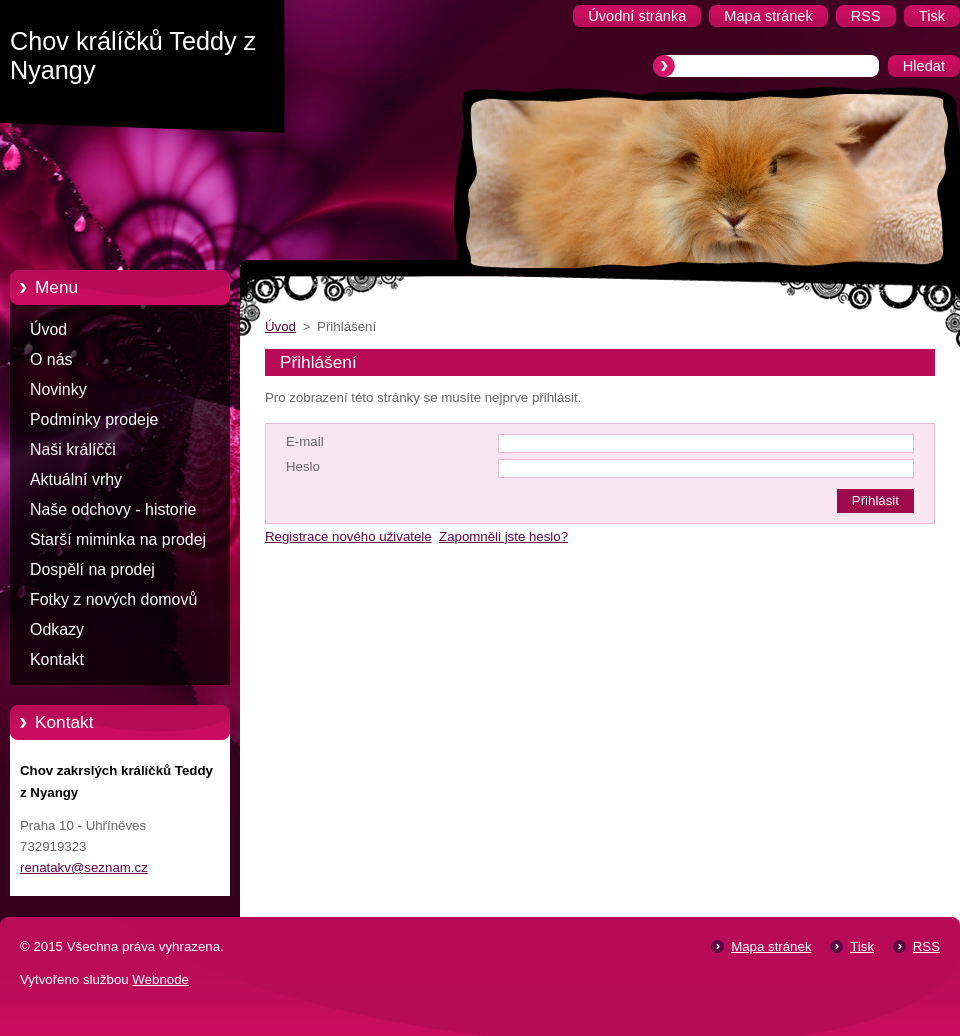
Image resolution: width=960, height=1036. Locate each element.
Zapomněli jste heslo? (503, 536)
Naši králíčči (73, 449)
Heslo (303, 466)
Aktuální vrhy (76, 479)
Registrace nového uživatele (348, 536)
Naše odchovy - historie (113, 509)
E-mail (305, 441)
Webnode (160, 979)
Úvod (48, 329)
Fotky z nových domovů (113, 599)
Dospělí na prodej (92, 569)
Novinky (58, 389)
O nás (51, 359)
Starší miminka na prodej (118, 539)
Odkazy (57, 629)
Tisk (862, 946)
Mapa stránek (771, 946)
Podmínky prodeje (94, 419)
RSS (926, 946)
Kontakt (57, 659)
